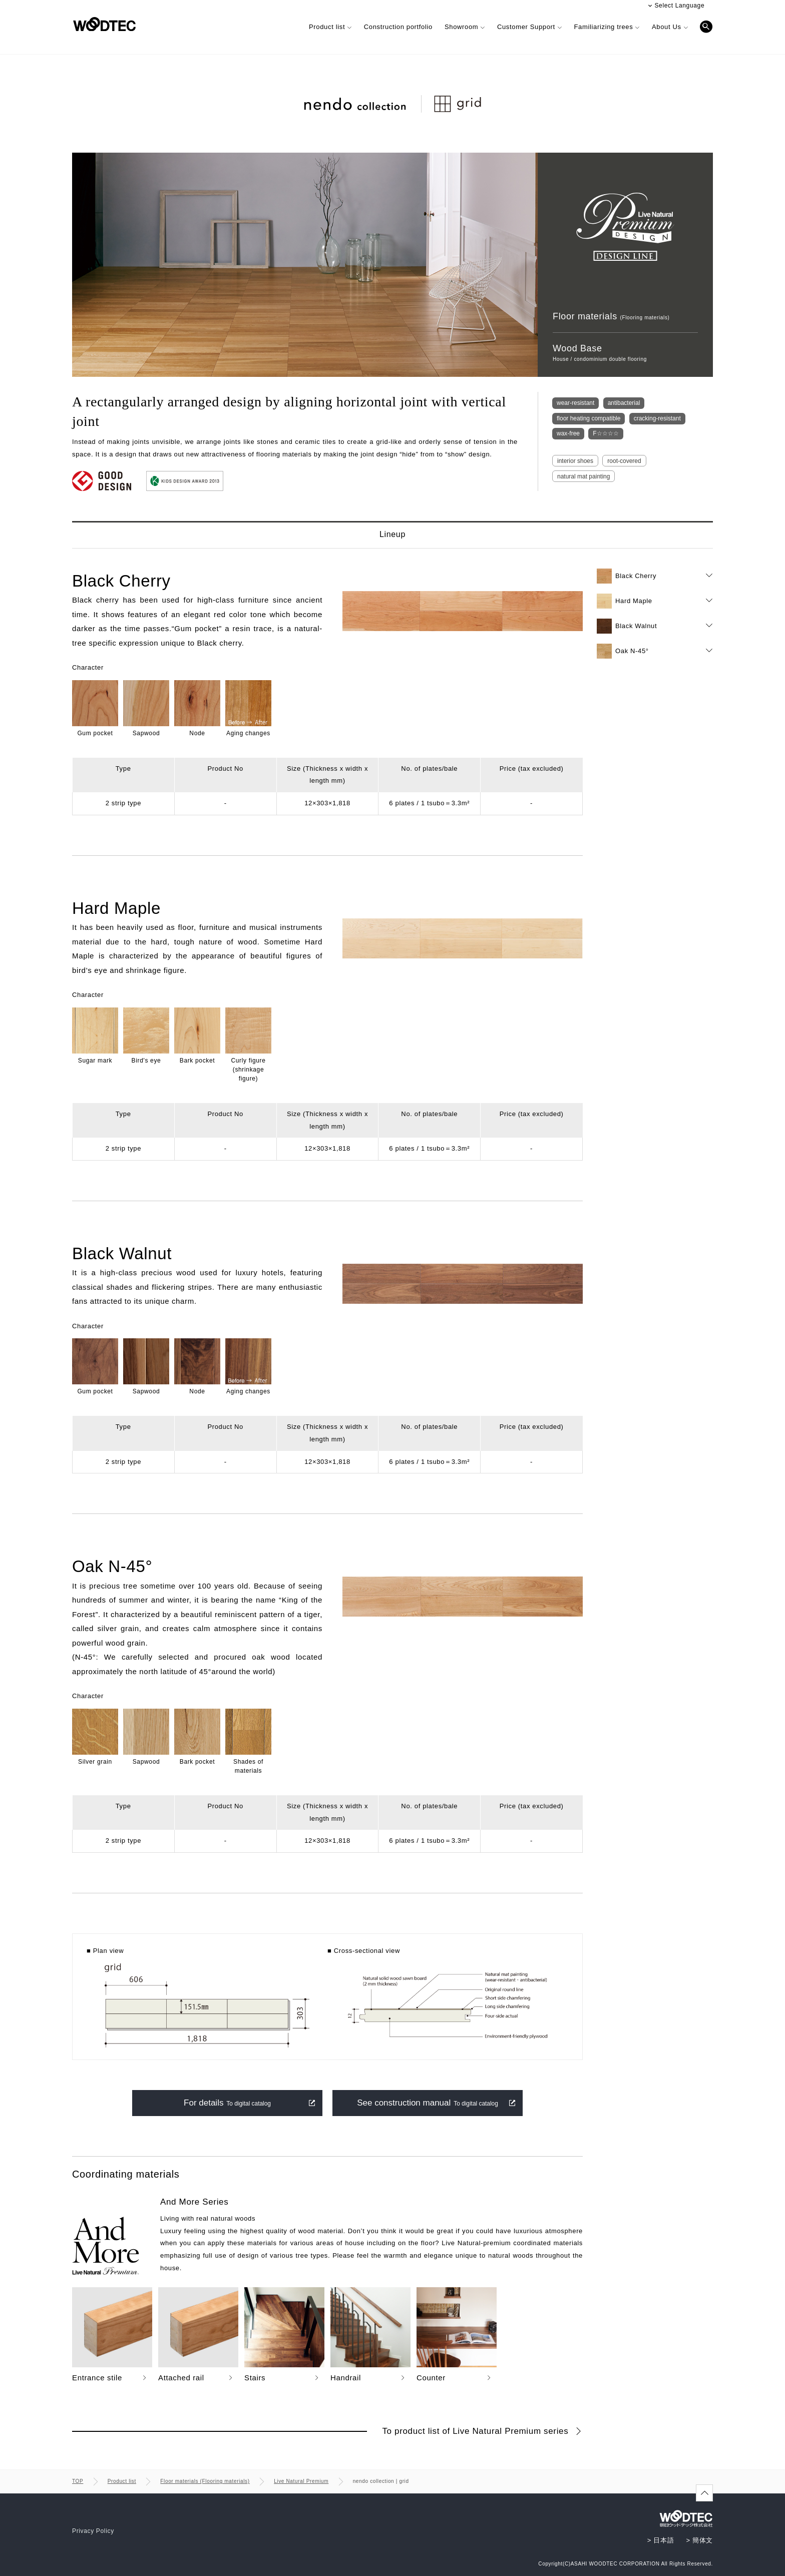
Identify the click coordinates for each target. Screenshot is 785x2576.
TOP (77, 2481)
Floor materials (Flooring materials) (204, 2481)
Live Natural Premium (301, 2481)
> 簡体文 (699, 2540)
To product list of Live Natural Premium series (476, 2431)
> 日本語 (660, 2540)
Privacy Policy (93, 2530)
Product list (122, 2481)
